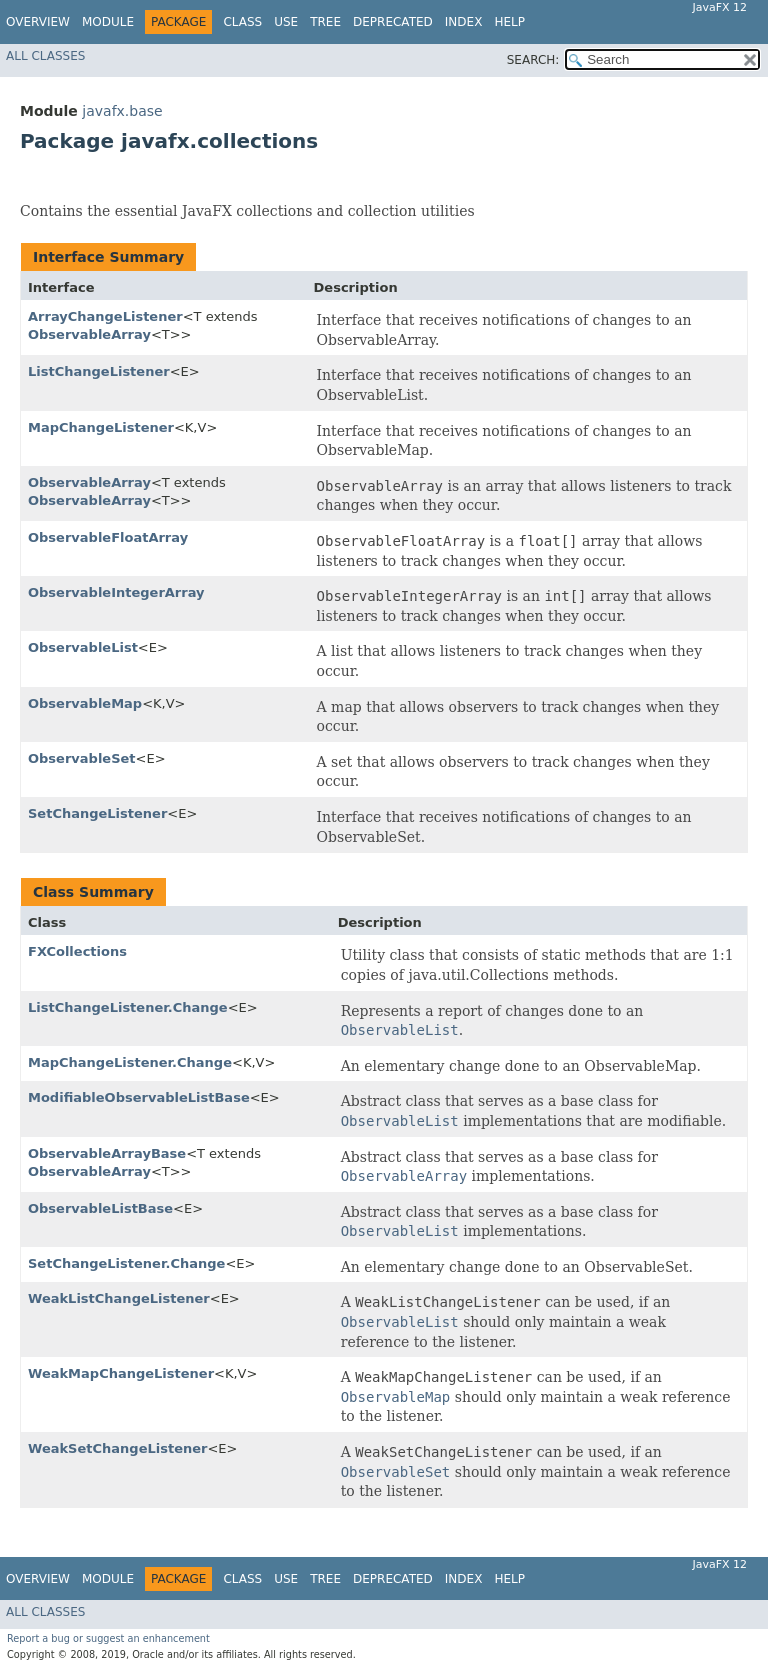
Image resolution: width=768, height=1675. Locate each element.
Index (464, 22)
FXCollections (77, 951)
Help (509, 22)
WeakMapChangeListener (121, 1373)
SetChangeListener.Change (126, 1263)
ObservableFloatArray (108, 537)
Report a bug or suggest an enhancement (108, 1638)
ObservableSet (82, 758)
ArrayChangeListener (105, 316)
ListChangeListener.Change (128, 1007)
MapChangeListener (101, 427)
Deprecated (393, 22)
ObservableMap (85, 703)
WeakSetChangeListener (117, 1448)
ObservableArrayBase (107, 1153)
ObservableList (83, 647)
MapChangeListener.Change (130, 1062)
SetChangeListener (97, 813)
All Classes (45, 56)
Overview (38, 22)
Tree (325, 22)
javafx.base (122, 111)
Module (108, 22)
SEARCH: (533, 60)
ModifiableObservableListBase (139, 1097)
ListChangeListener (99, 371)
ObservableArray (89, 334)
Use (286, 22)
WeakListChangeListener (119, 1298)
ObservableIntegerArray (116, 592)
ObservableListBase (100, 1208)
